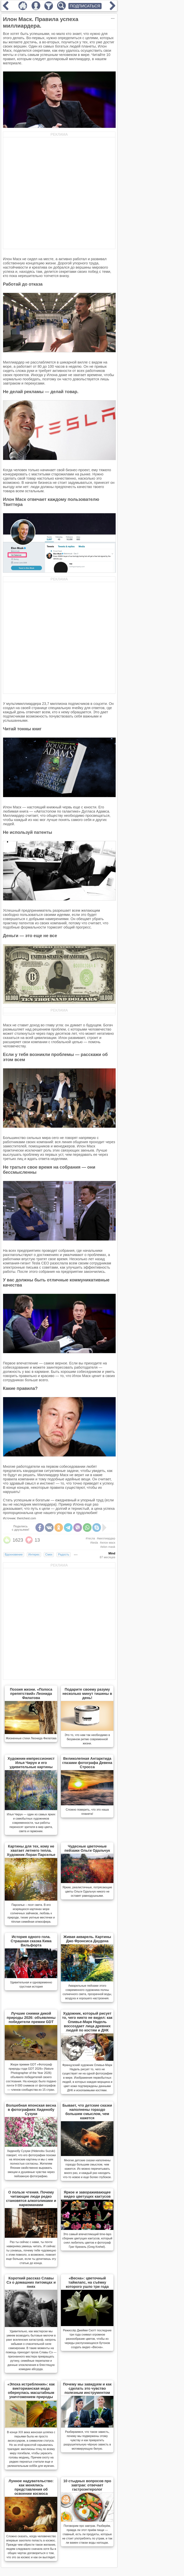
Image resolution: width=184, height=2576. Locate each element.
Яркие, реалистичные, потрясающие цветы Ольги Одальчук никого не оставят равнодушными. (87, 1891)
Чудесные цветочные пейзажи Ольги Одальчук (87, 1848)
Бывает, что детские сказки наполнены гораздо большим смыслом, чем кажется (87, 2111)
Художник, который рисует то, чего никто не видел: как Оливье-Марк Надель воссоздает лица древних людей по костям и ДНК (87, 2021)
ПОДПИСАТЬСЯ (85, 6)
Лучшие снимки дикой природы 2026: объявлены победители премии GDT (31, 2017)
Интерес (34, 1554)
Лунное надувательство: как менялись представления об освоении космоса (31, 2487)
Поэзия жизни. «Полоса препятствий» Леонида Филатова (31, 1693)
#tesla (94, 1542)
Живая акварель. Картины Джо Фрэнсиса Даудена (87, 1939)
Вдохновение (14, 1554)
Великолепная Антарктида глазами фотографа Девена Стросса (87, 1762)
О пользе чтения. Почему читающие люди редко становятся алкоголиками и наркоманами (31, 2198)
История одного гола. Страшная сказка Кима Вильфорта (31, 1941)
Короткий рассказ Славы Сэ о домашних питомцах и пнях (31, 2282)
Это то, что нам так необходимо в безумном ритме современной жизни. (87, 1739)
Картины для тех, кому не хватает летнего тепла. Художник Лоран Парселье (31, 1850)
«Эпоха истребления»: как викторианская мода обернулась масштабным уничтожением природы (31, 2390)
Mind (112, 1553)
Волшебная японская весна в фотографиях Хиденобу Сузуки (31, 2109)
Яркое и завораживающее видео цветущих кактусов (87, 2194)
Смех (48, 1554)
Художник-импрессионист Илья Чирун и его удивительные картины (31, 1762)
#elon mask (107, 1546)
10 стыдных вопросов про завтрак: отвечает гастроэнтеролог (87, 2485)
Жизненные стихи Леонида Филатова (31, 1738)
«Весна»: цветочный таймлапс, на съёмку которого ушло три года (87, 2282)
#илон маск (107, 1542)
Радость (63, 1554)
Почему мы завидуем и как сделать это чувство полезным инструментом (87, 2388)
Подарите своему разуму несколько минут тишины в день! (87, 1693)
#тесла (90, 1538)
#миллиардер (106, 1538)
